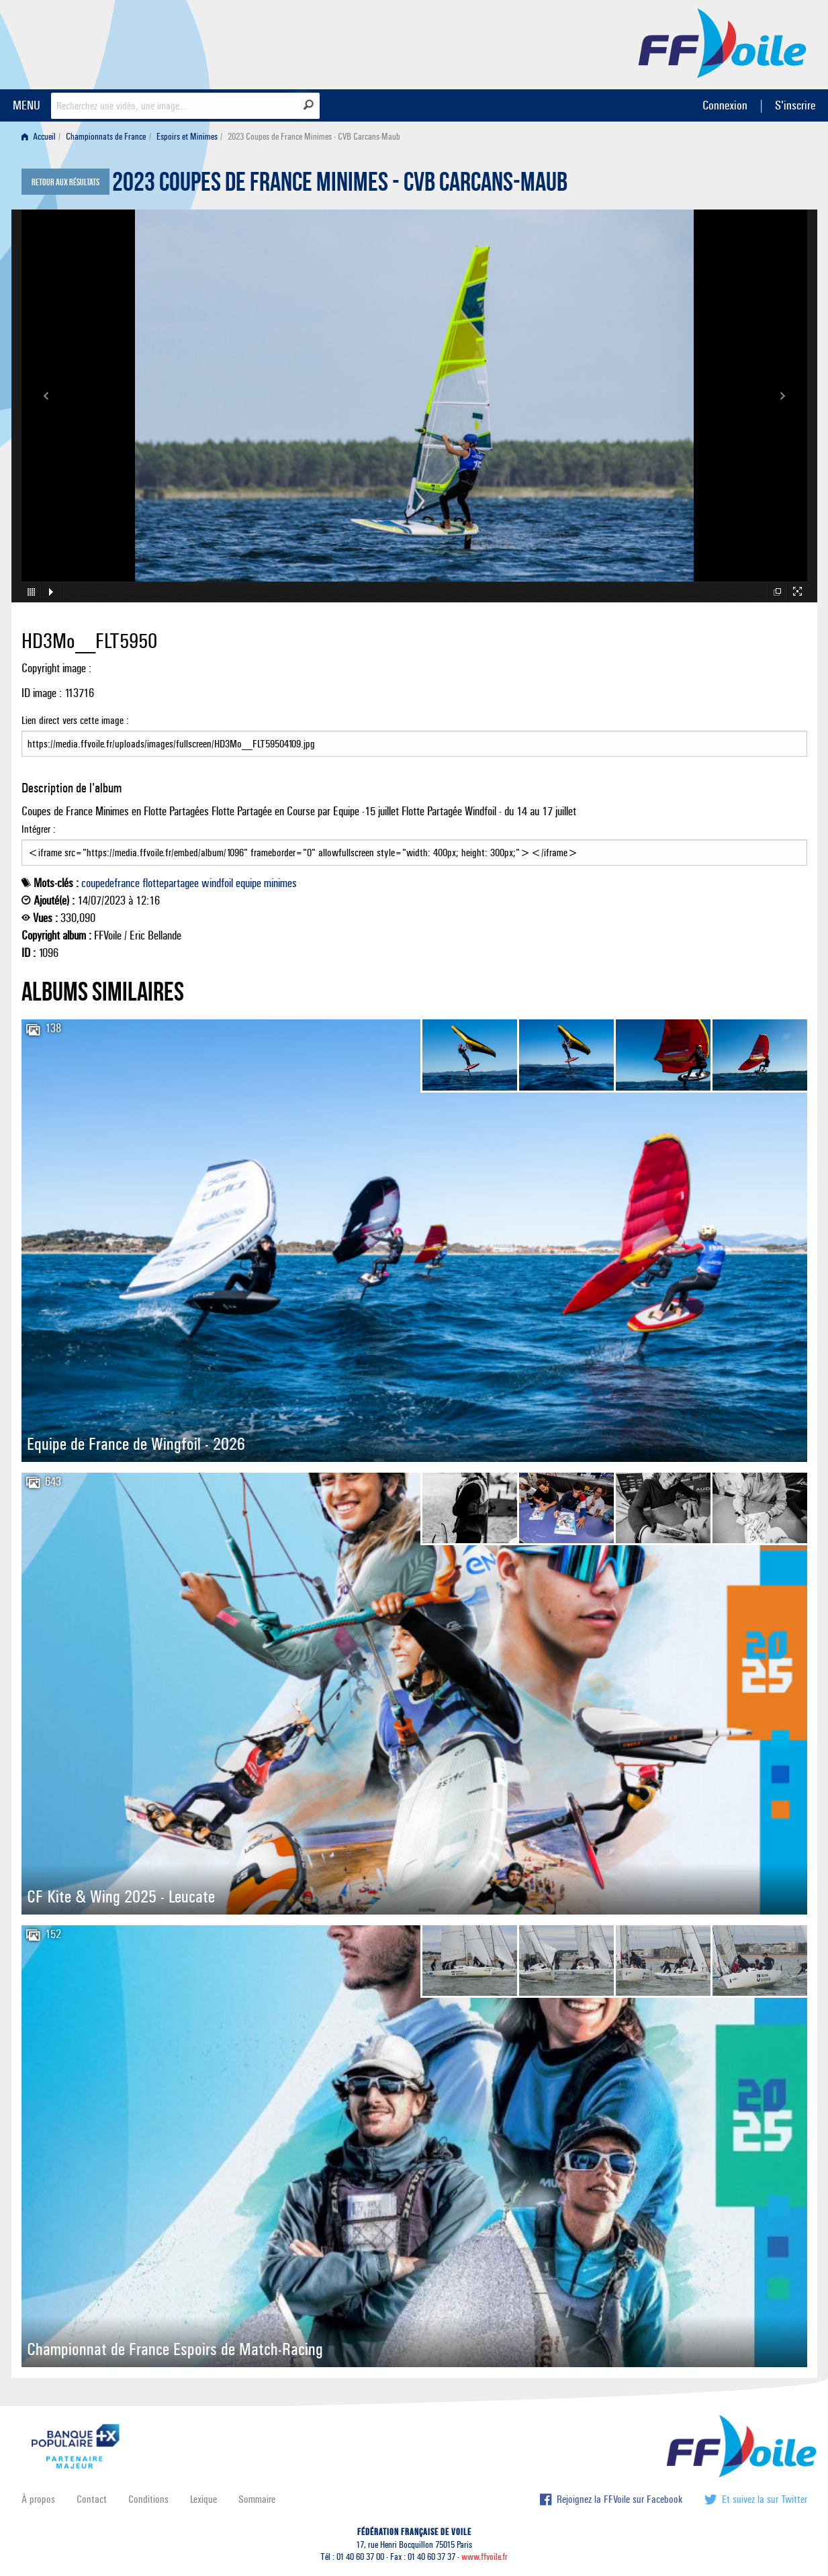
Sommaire (256, 2499)
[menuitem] (41, 136)
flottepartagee (170, 883)
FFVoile (722, 42)
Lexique (203, 2499)
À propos (38, 2499)
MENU (26, 105)
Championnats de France (106, 136)
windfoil (217, 883)
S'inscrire (795, 105)
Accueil (38, 136)
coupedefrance (110, 883)
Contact (92, 2499)
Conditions (148, 2499)
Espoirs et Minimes (187, 136)
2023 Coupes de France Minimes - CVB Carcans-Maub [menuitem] (314, 136)
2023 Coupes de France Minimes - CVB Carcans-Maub (339, 185)
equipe (248, 883)
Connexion (724, 105)
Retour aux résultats (65, 182)
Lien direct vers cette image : (414, 735)
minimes (280, 883)
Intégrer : (414, 844)
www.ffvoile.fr (484, 2557)
